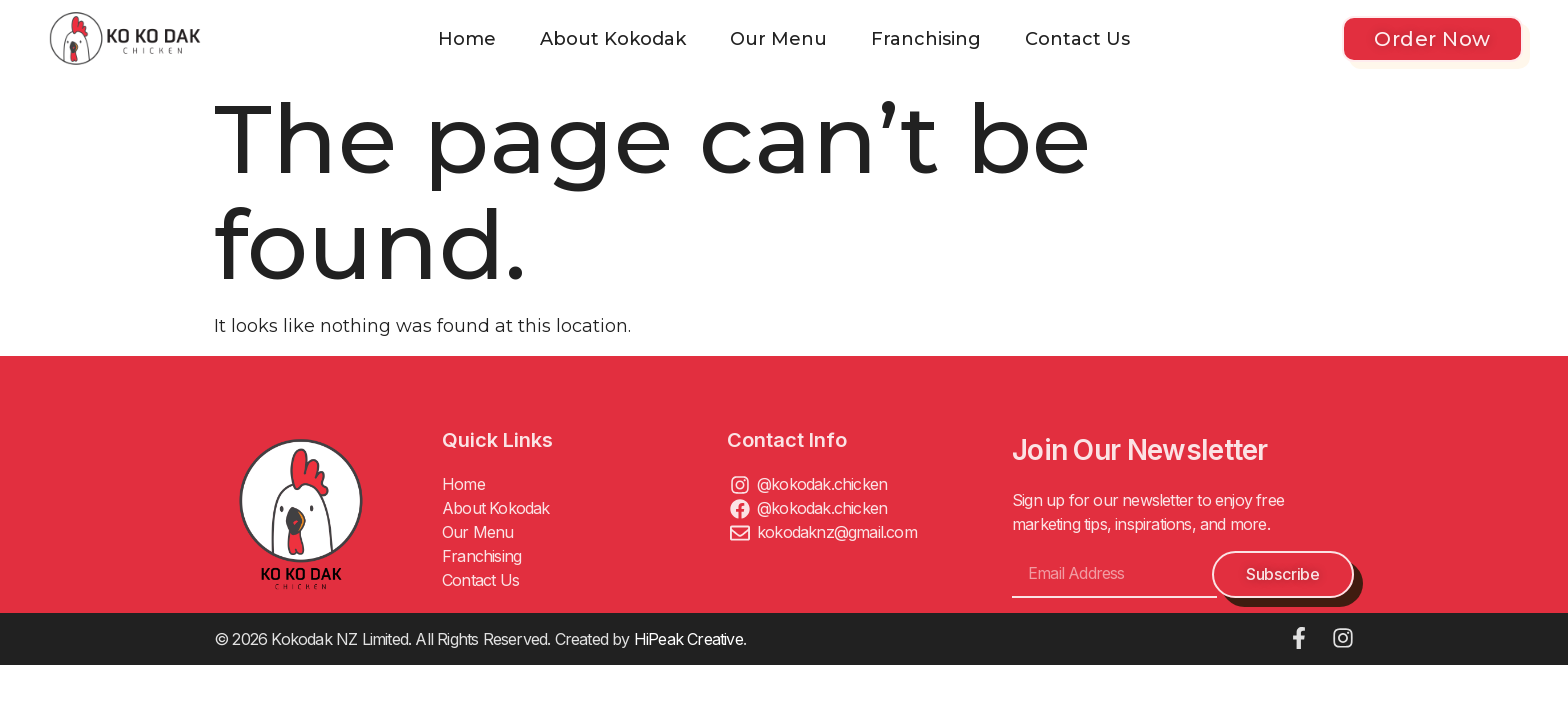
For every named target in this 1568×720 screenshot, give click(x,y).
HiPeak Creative (688, 639)
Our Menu (778, 39)
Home (467, 39)
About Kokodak (613, 39)
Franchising (926, 39)
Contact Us (1077, 39)
